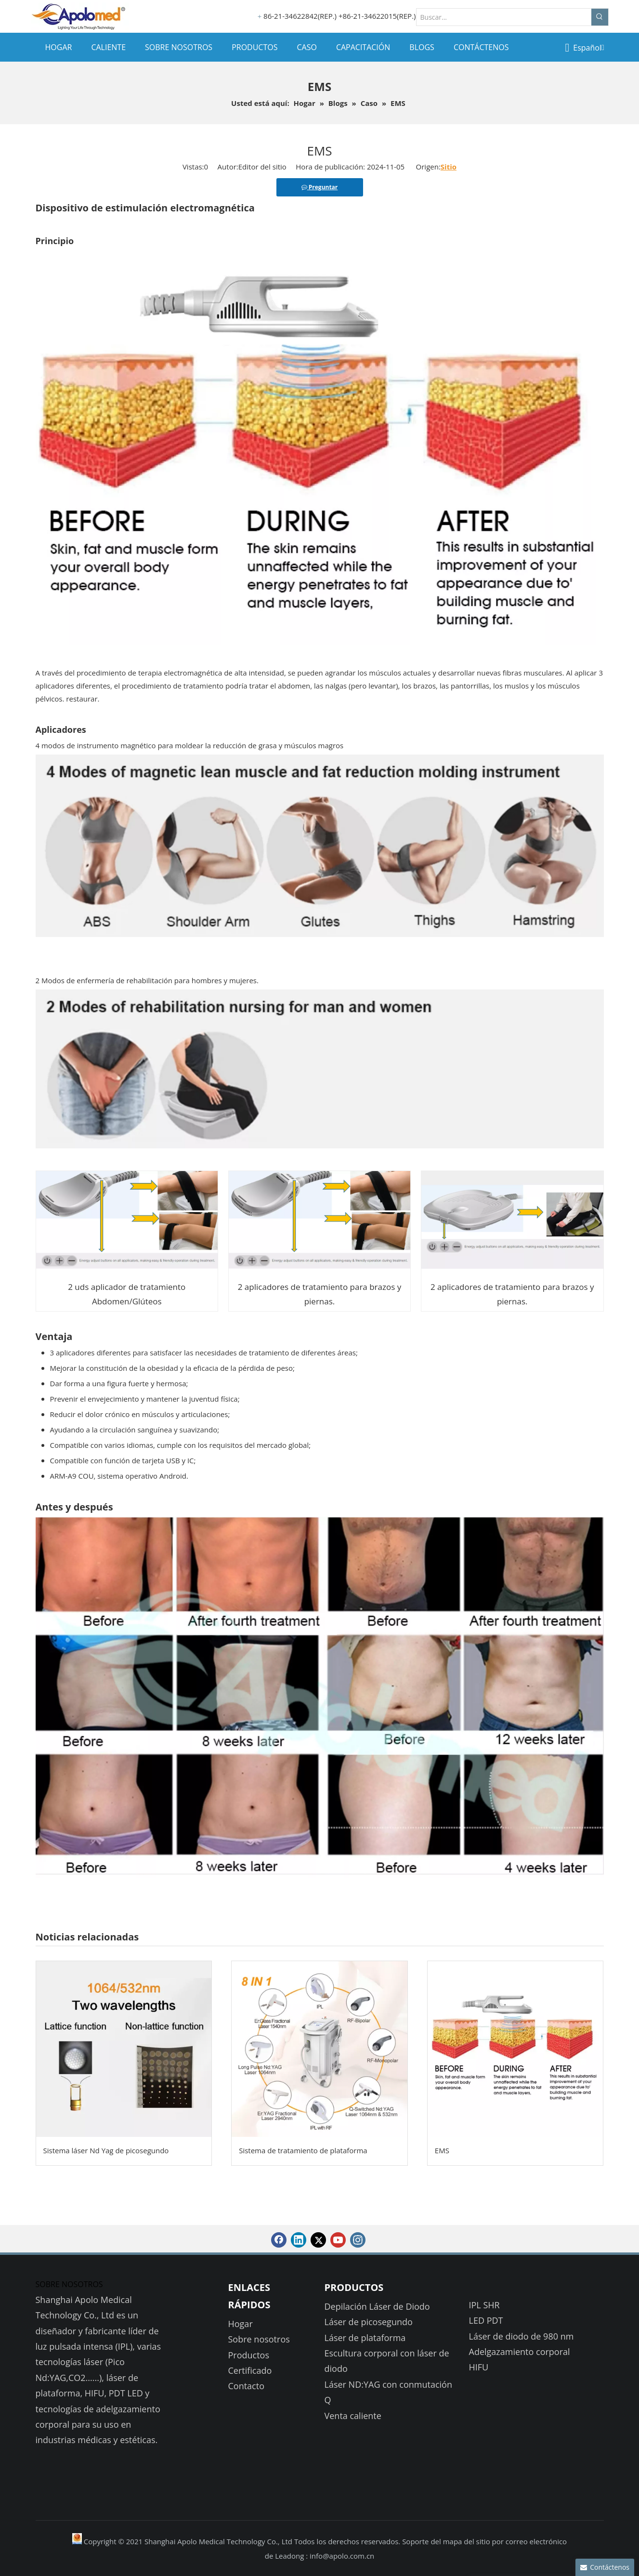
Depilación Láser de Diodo (377, 2306)
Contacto (246, 2386)
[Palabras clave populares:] (599, 17)
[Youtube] (338, 2240)
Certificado (250, 2370)
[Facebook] (279, 2240)
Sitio (448, 166)
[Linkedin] (298, 2240)
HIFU (479, 2367)
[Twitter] (318, 2240)
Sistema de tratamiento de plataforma (303, 2150)
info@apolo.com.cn (342, 2556)
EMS (442, 2150)
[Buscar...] (504, 17)
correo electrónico (536, 2541)
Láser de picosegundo (369, 2322)
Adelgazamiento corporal (519, 2351)
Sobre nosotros (259, 2339)
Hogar (240, 2323)
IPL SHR (484, 2305)
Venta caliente (353, 2415)
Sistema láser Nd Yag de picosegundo (106, 2150)
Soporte (416, 2541)
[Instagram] (357, 2240)
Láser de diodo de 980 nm (521, 2336)
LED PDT (486, 2320)
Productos (249, 2355)
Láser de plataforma (365, 2337)
